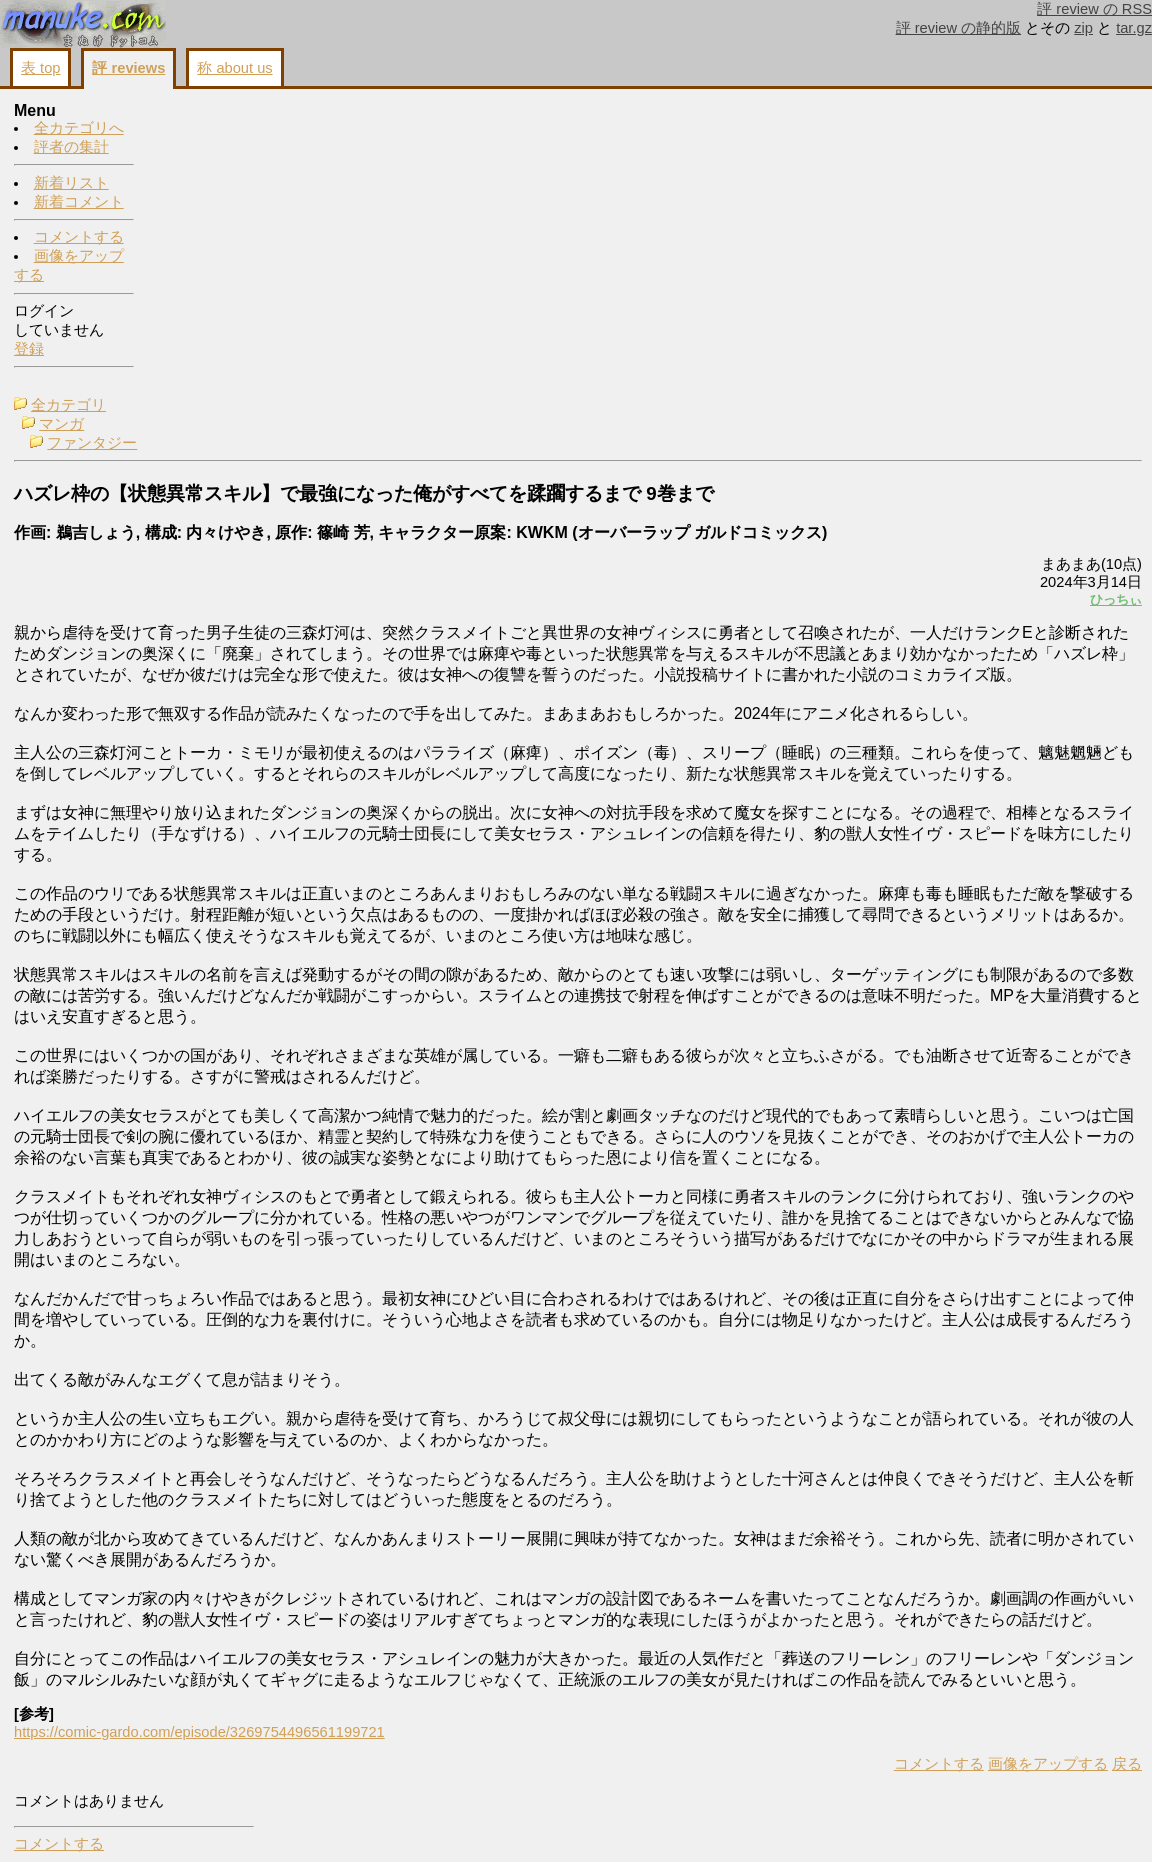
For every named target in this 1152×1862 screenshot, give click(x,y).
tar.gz (1134, 28)
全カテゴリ (208, 112)
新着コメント (79, 203)
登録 (29, 350)
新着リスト (71, 184)
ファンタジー (232, 150)
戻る (877, 1823)
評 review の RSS (1094, 9)
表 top (40, 68)
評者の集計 (71, 148)
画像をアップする (798, 1823)
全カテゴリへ (79, 129)
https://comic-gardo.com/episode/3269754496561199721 (339, 1791)
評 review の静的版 (959, 28)
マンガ (201, 131)
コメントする (79, 238)
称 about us (234, 68)
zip (1083, 28)
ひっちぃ (866, 322)
